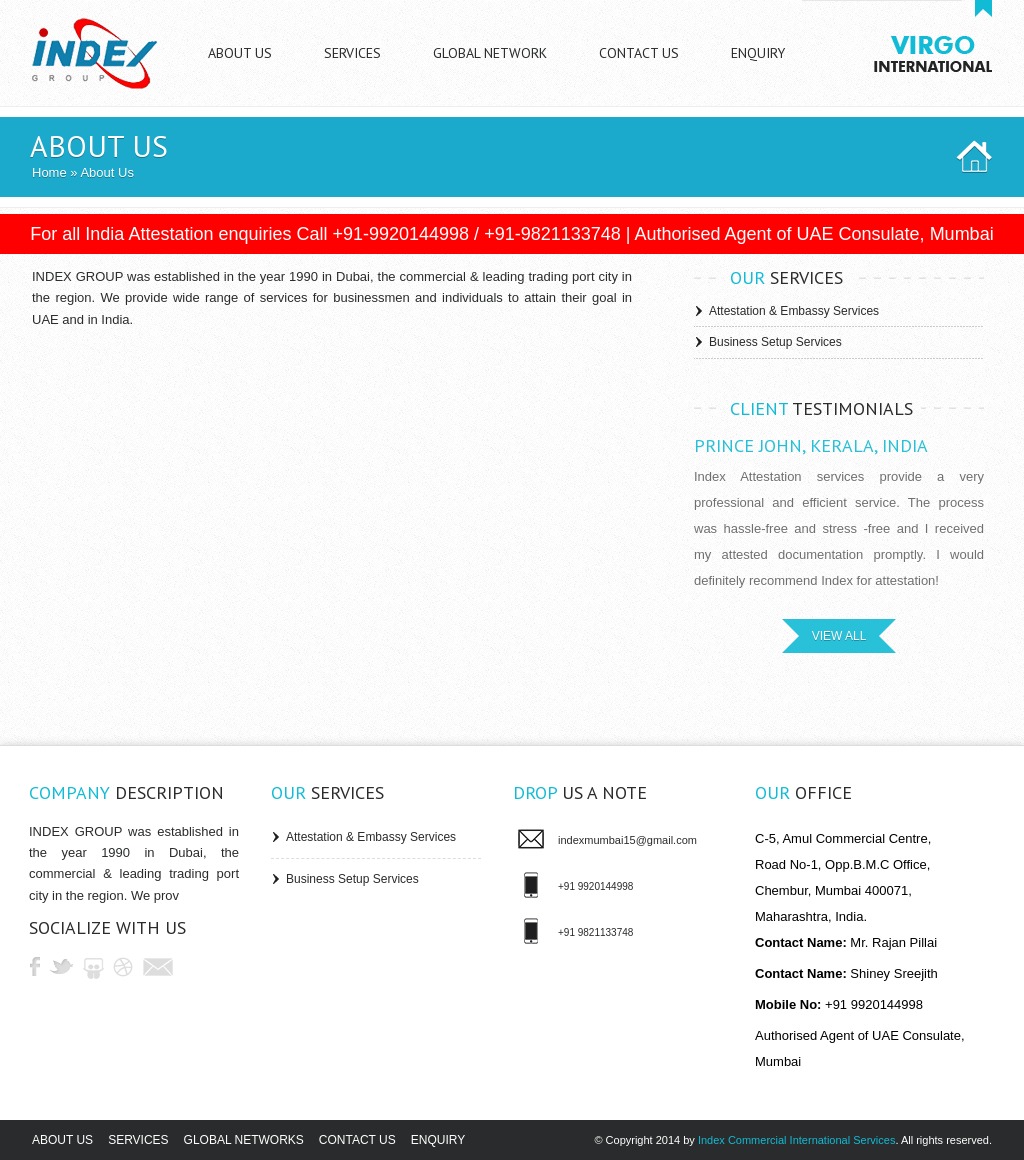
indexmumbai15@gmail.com (627, 840)
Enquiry (438, 1140)
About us (62, 1140)
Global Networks (244, 1140)
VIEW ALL (839, 636)
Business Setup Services (775, 342)
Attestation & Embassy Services (794, 311)
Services (138, 1140)
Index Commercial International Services (796, 1140)
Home (49, 172)
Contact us (357, 1140)
